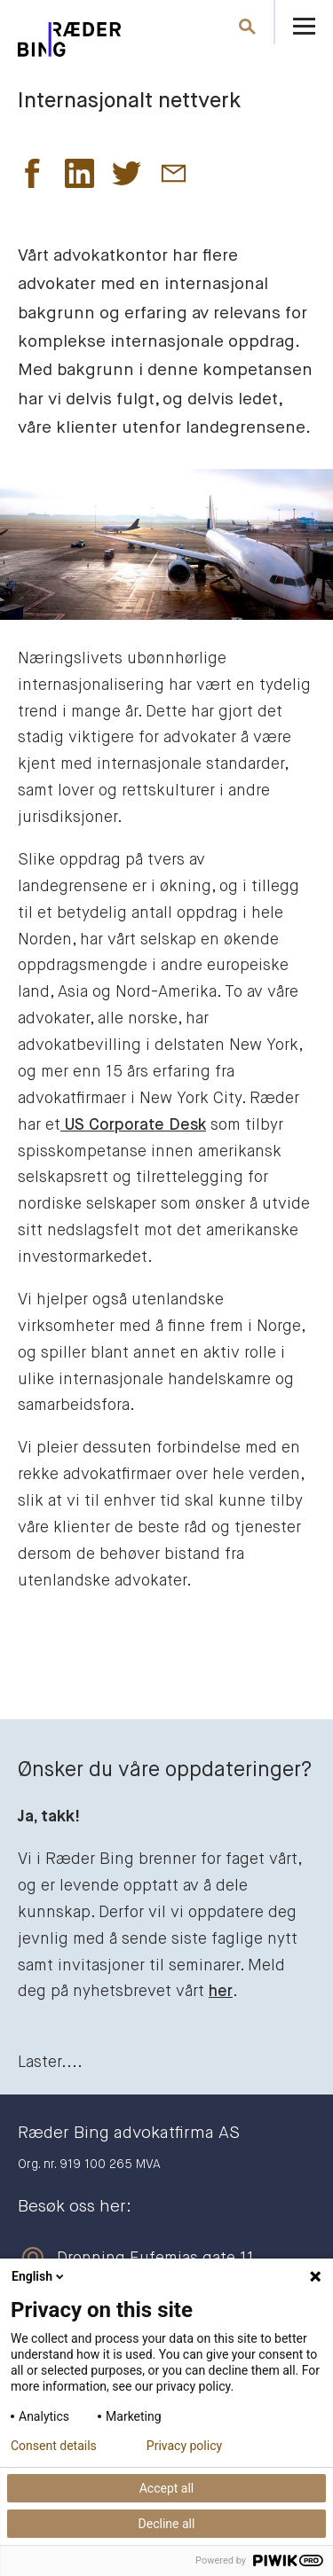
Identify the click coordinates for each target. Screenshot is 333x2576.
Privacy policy (184, 2446)
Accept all (166, 2488)
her (221, 1992)
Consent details (54, 2446)
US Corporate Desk (133, 1125)
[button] (32, 178)
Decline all (167, 2524)
